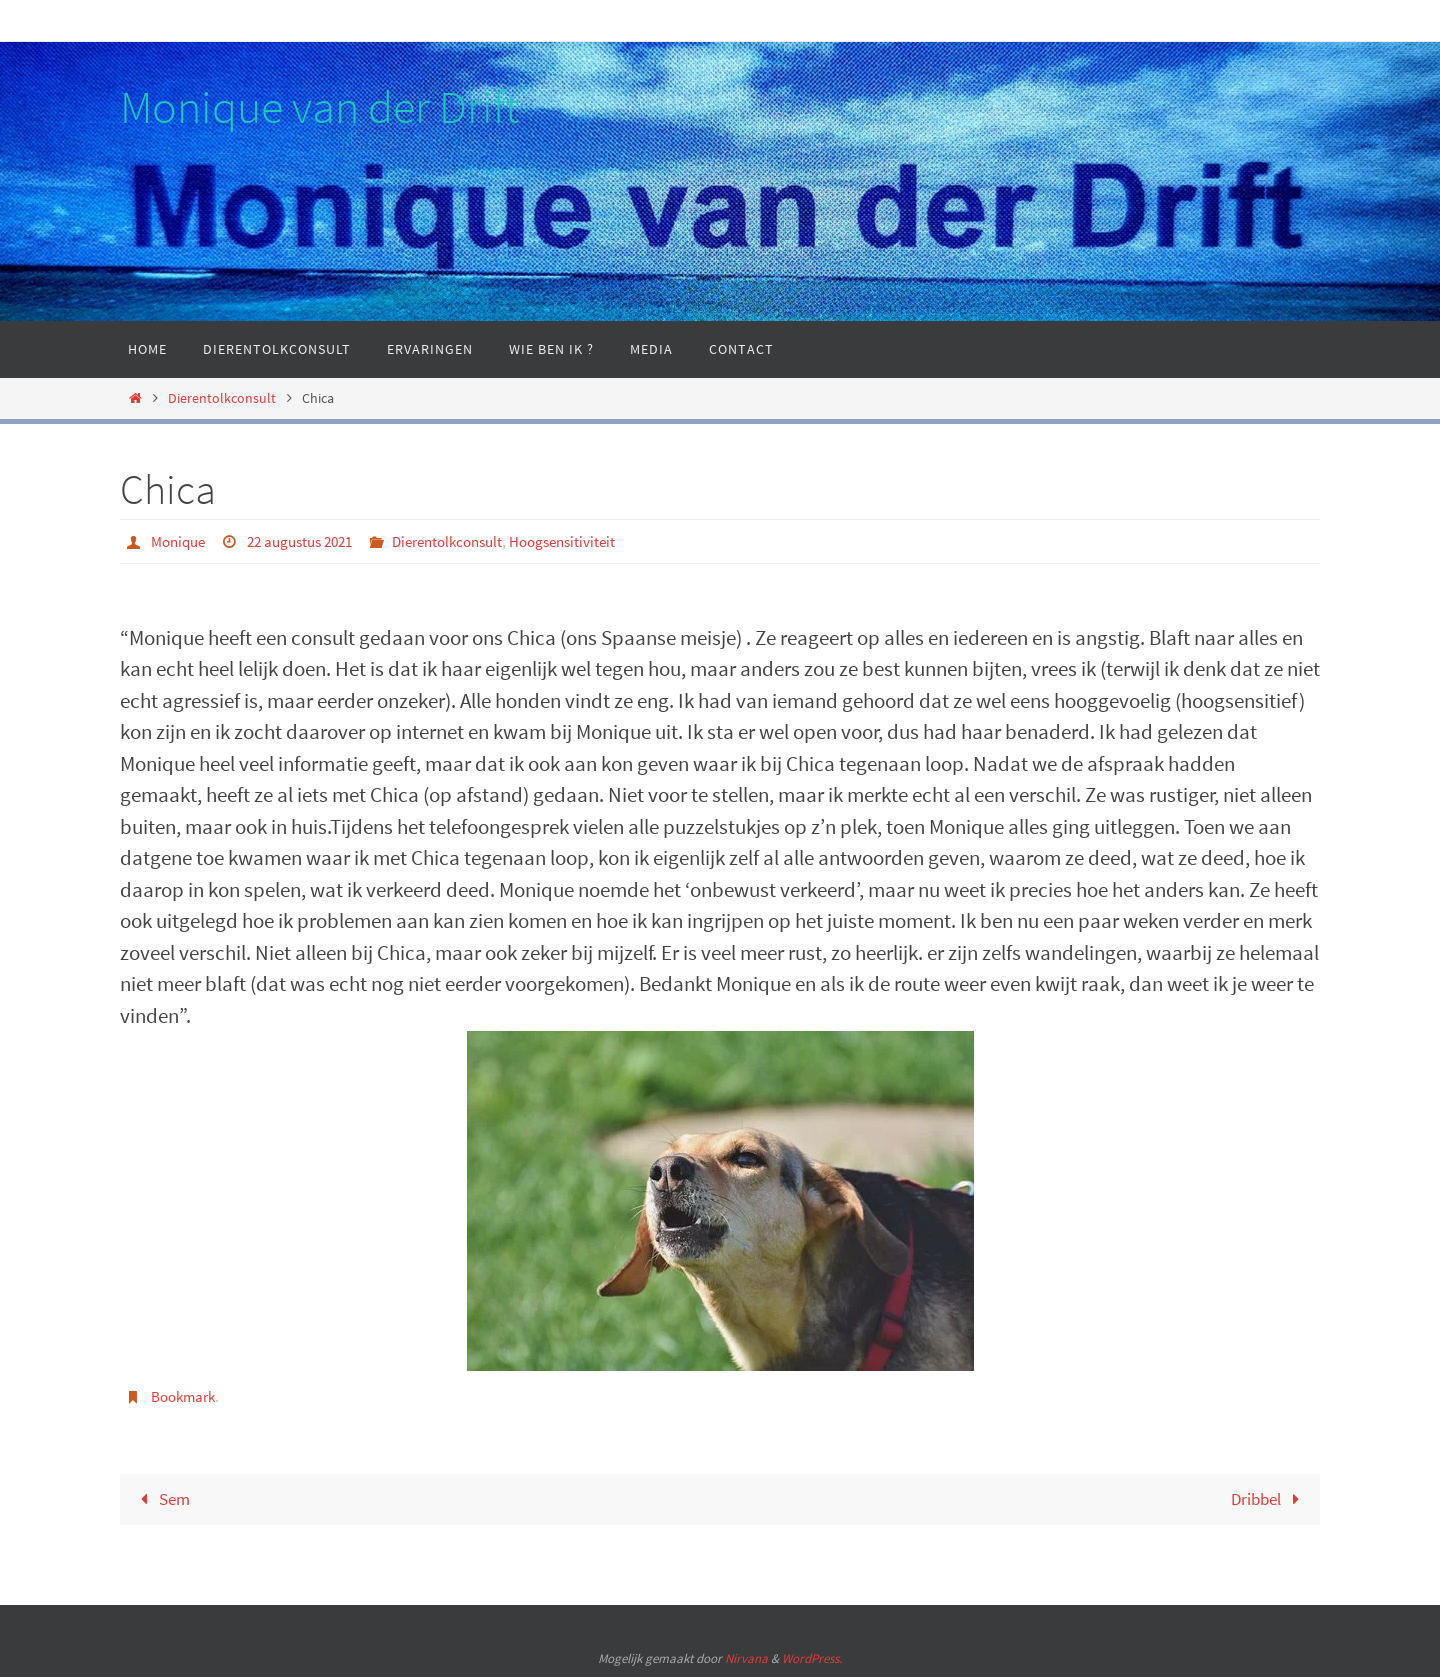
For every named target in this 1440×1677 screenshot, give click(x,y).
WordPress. (812, 1658)
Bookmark (186, 1395)
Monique (181, 541)
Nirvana (746, 1658)
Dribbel (1266, 1497)
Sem (163, 1497)
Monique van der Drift (319, 107)
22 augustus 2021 (311, 541)
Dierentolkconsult (222, 398)
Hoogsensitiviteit (593, 541)
